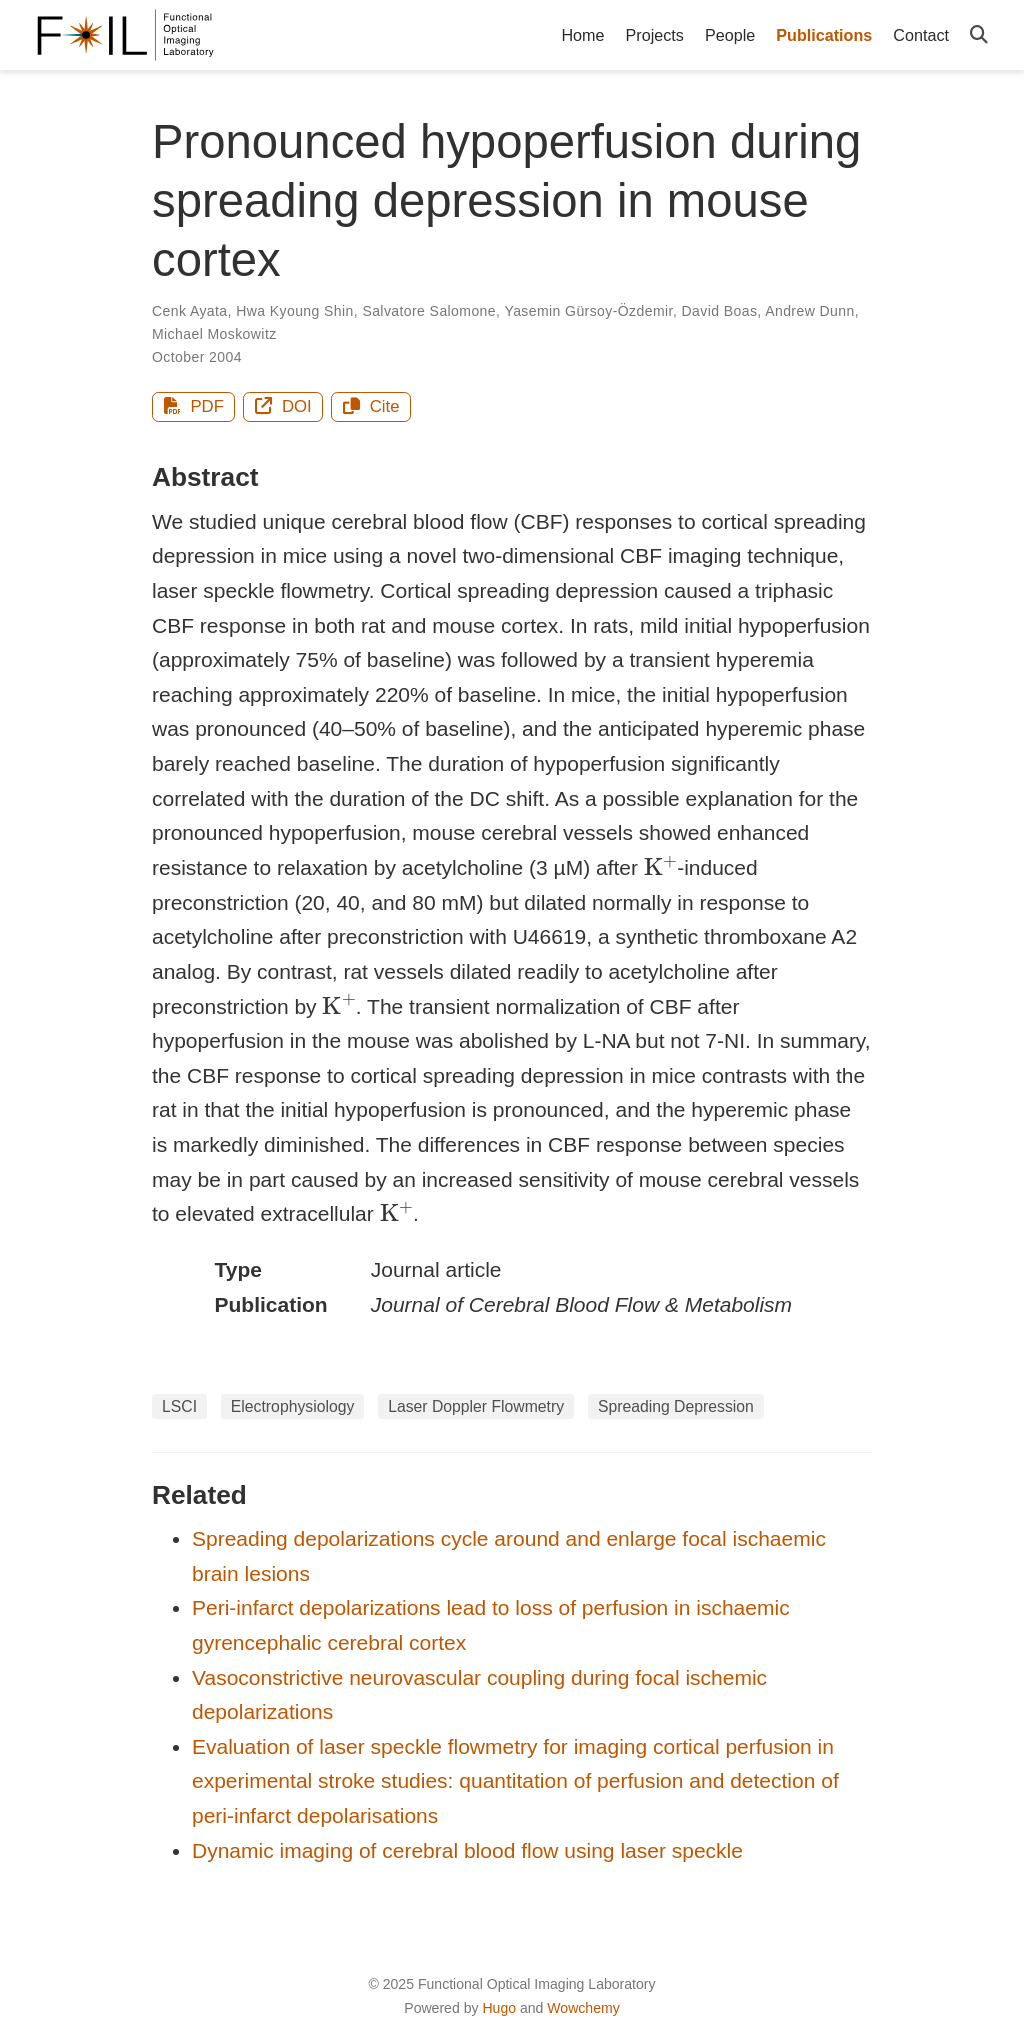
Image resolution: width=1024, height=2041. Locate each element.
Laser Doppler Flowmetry (476, 1406)
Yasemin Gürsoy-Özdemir (588, 311)
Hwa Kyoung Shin (295, 311)
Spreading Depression (676, 1406)
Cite (371, 406)
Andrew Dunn (809, 311)
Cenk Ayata (190, 311)
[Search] (979, 35)
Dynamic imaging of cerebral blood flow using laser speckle (467, 1850)
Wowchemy (583, 2008)
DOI (283, 406)
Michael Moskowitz (214, 334)
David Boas (720, 311)
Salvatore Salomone (429, 311)
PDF (194, 406)
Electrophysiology (292, 1406)
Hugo (499, 2008)
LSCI (179, 1406)
